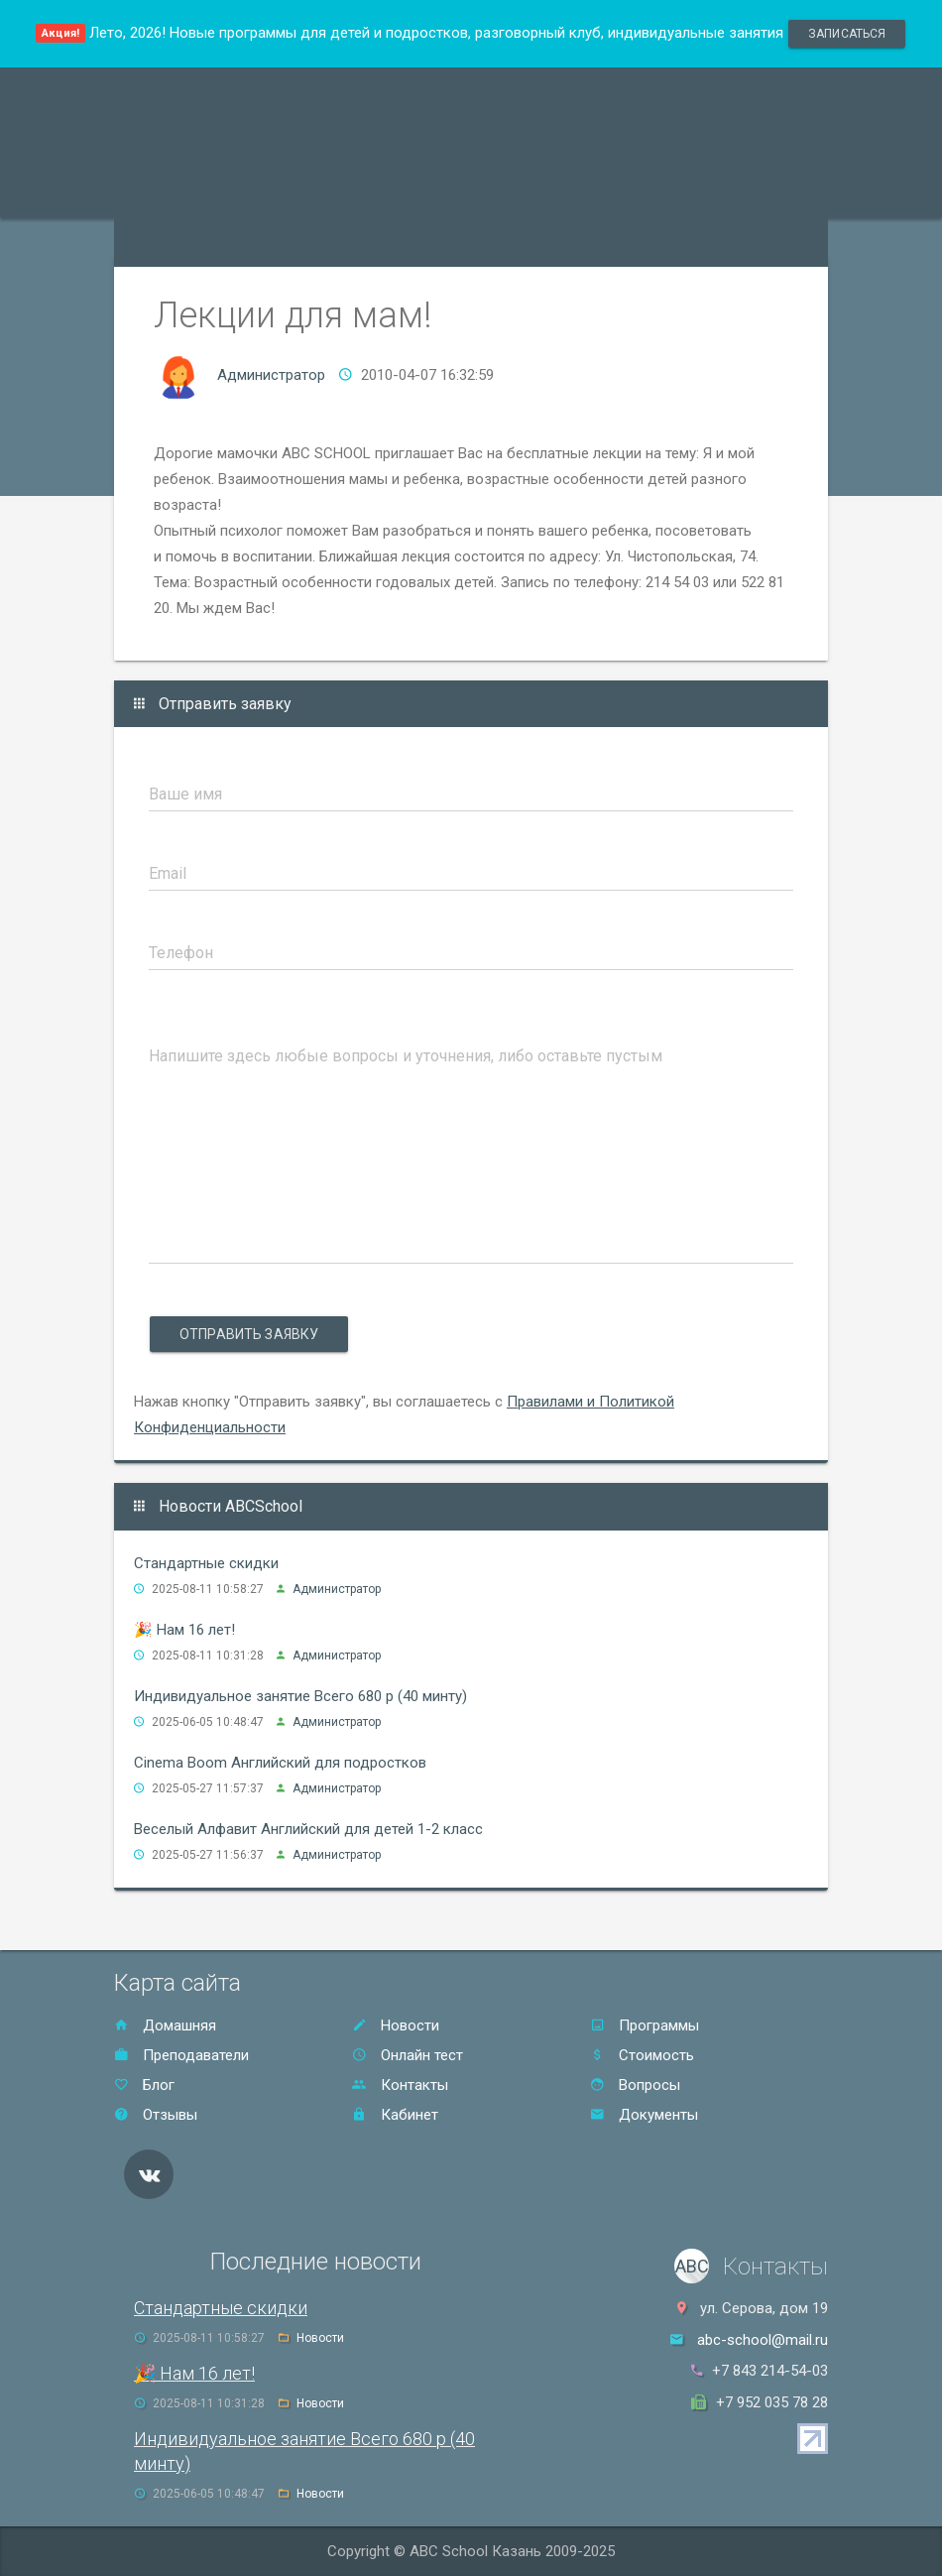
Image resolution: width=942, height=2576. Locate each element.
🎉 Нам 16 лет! (184, 1630)
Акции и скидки (418, 192)
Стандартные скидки (206, 1563)
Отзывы (625, 192)
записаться (846, 34)
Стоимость (534, 192)
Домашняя (165, 2025)
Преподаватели (286, 192)
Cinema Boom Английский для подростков (280, 1763)
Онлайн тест (169, 242)
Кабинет (395, 2115)
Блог (144, 2085)
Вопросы (635, 2085)
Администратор (271, 375)
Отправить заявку (248, 1334)
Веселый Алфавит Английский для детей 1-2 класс (308, 1829)
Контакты (713, 192)
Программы (167, 192)
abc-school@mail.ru (762, 2340)
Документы (644, 2115)
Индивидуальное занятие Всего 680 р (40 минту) (300, 1696)
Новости (395, 2025)
